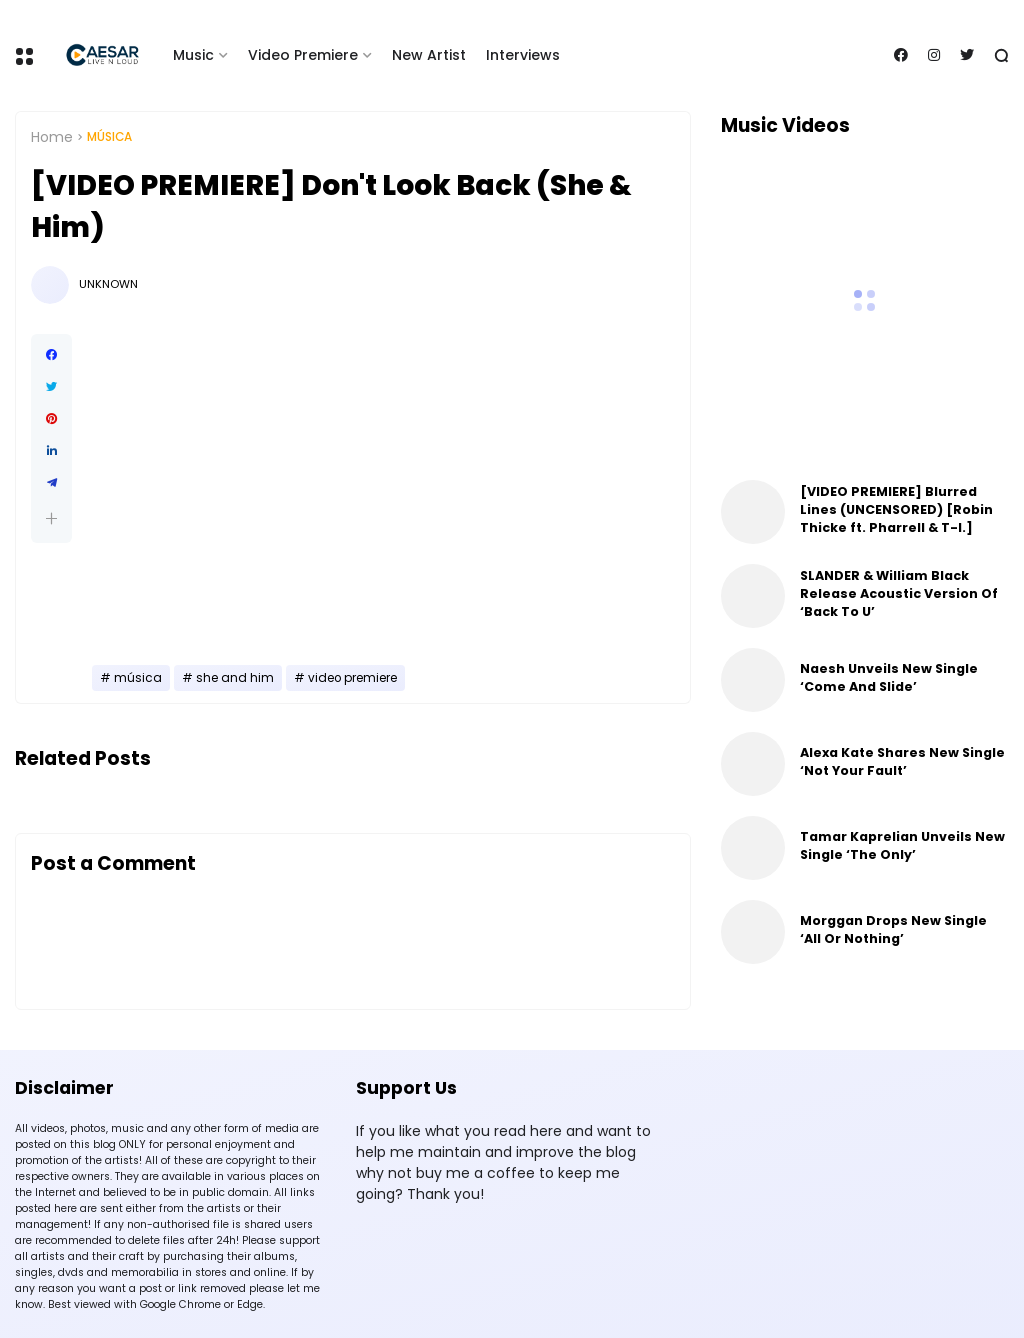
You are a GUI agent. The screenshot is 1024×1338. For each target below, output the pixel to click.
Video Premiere (303, 55)
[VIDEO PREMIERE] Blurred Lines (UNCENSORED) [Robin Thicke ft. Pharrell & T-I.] (896, 509)
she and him (235, 678)
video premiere (352, 678)
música (109, 137)
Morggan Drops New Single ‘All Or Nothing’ (893, 929)
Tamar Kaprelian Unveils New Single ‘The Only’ (902, 845)
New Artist (429, 55)
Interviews (523, 55)
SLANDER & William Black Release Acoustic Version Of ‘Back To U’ (899, 593)
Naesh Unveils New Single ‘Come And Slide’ (889, 677)
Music (193, 55)
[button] (51, 518)
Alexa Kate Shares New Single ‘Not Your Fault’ (902, 761)
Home (52, 137)
